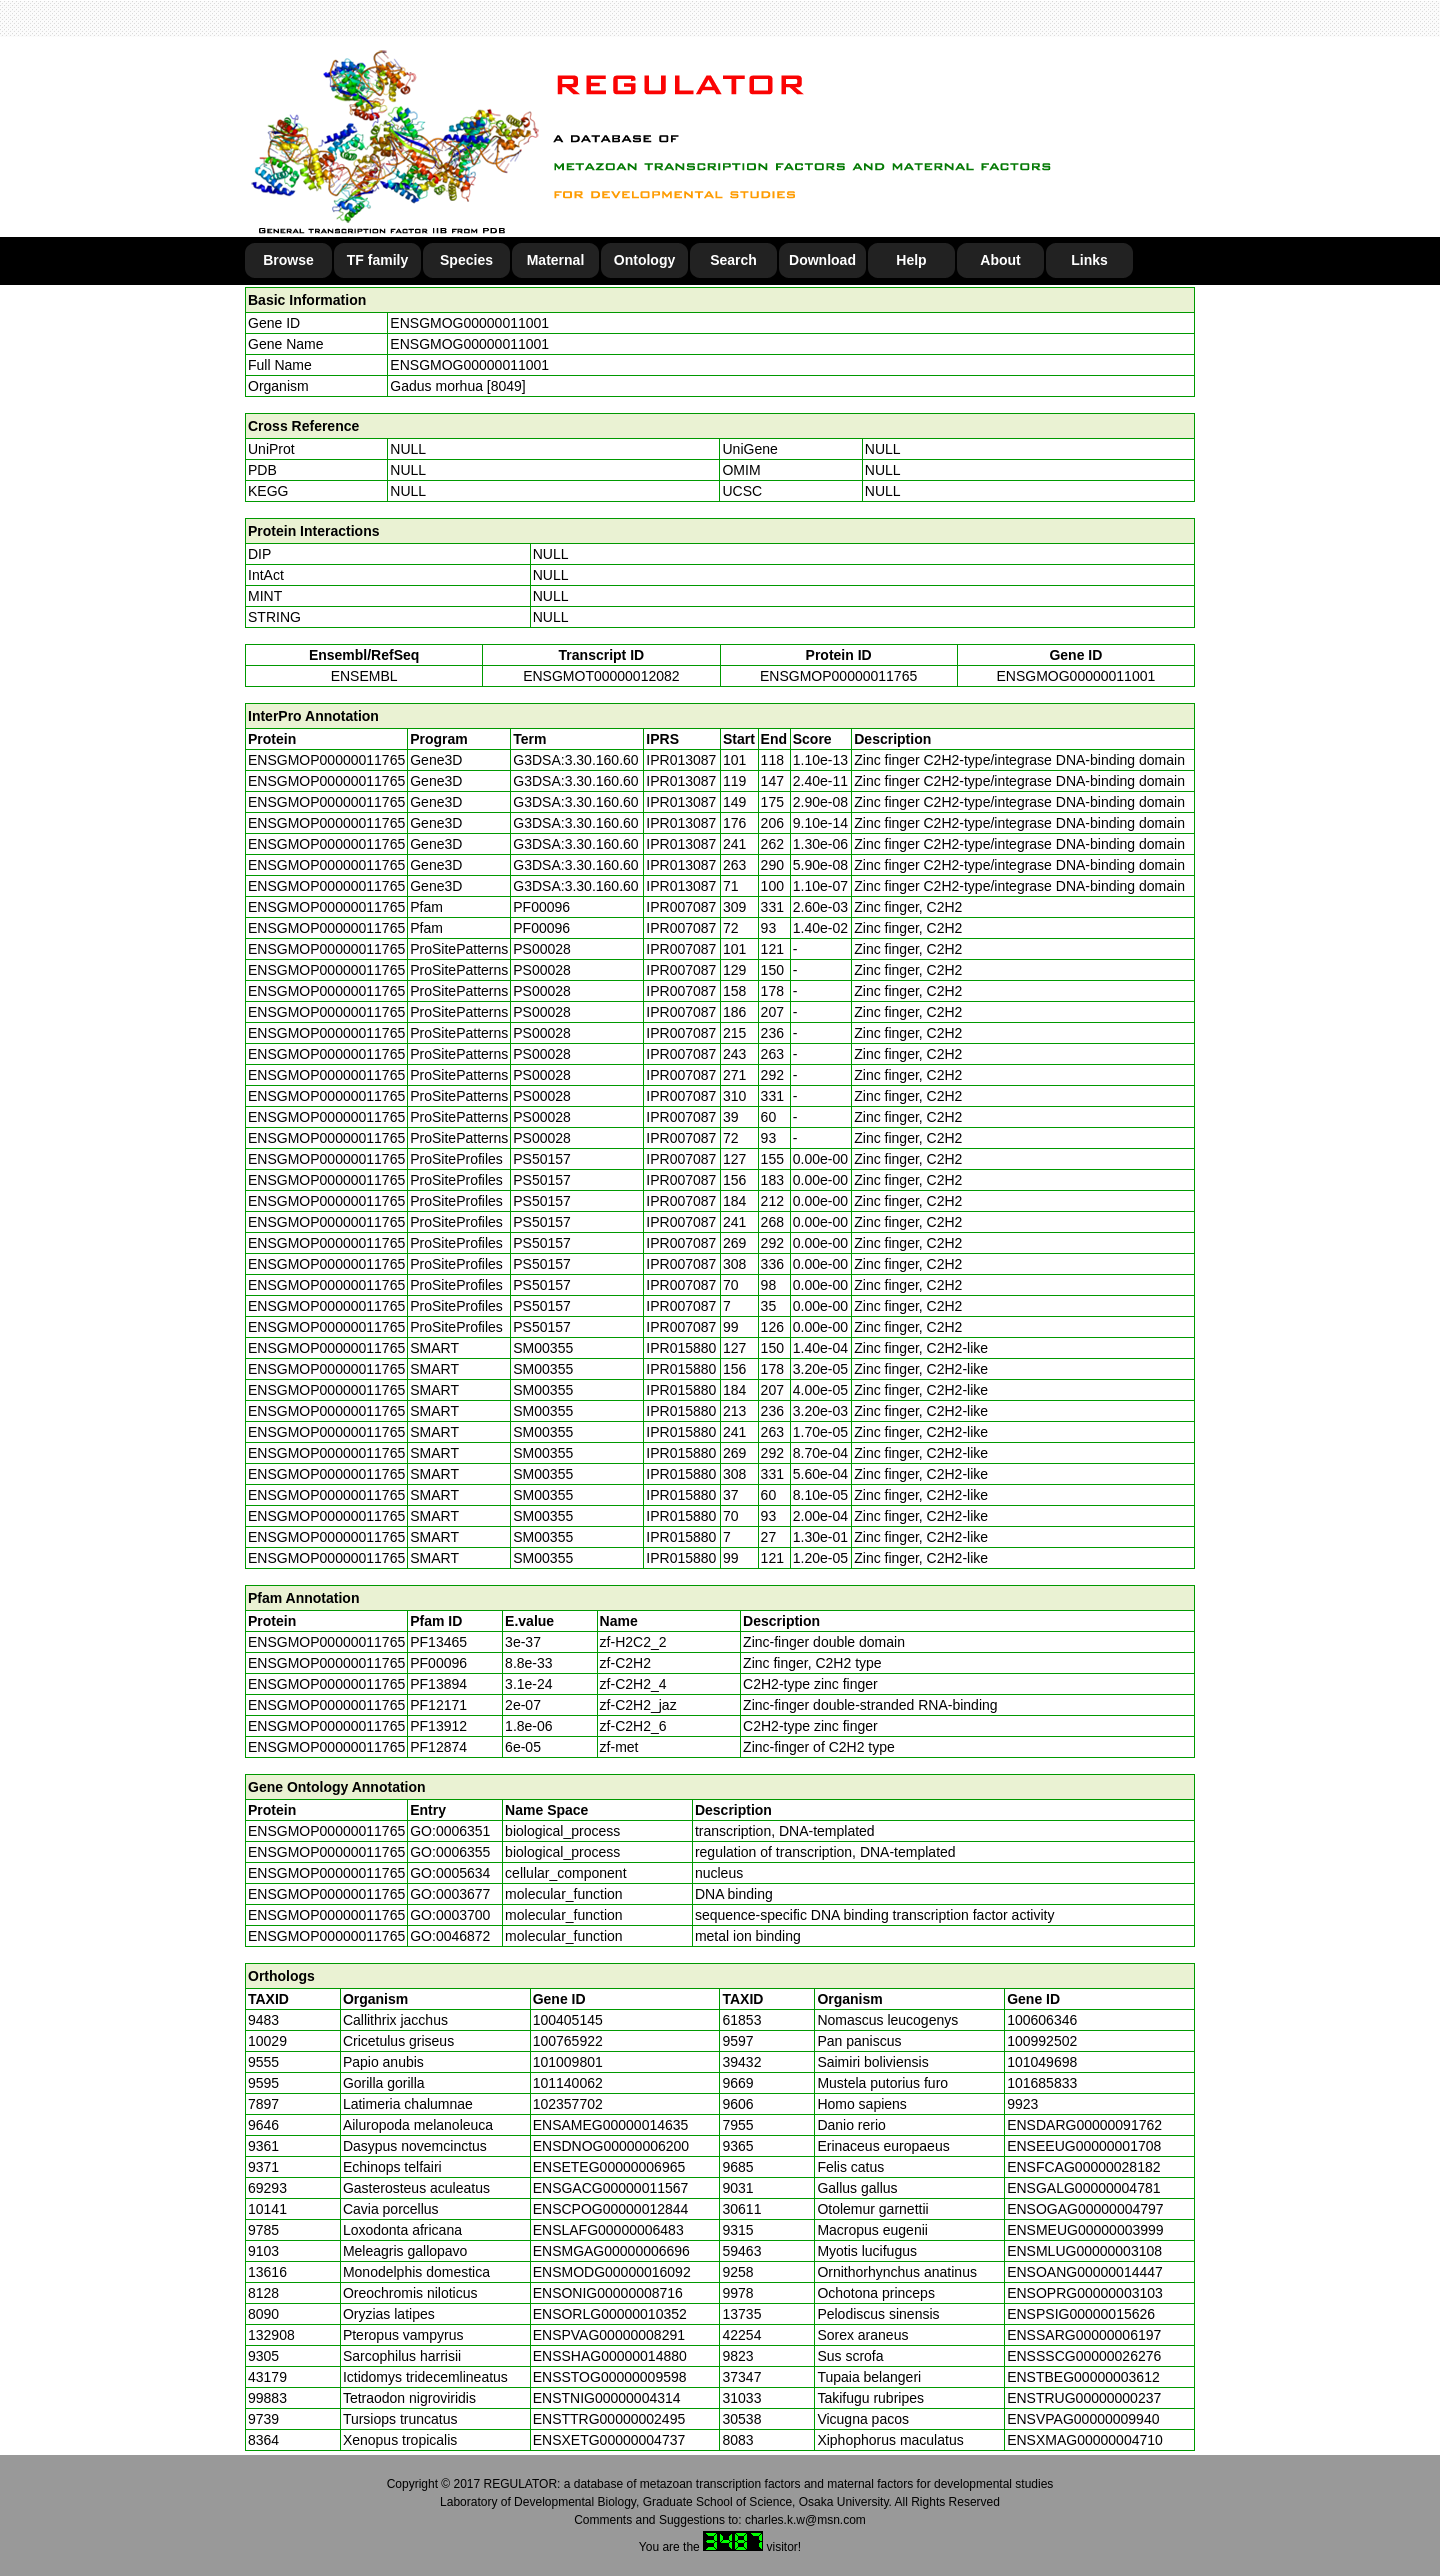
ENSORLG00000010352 (610, 2314)
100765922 (568, 2041)
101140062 (568, 2083)
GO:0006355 (450, 1852)
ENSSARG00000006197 (1084, 2335)
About (1000, 260)
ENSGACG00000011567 (611, 2188)
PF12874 (438, 1747)
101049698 (1042, 2062)
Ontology (644, 260)
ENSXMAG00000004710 (1085, 2440)
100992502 (1042, 2041)
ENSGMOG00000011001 (469, 323)
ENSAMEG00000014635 (611, 2125)
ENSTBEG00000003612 (1083, 2377)
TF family (377, 260)
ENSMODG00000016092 (612, 2272)
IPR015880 (681, 1348)
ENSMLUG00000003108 (1084, 2251)
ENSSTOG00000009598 (610, 2377)
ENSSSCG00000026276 (1084, 2356)
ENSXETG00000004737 (609, 2440)
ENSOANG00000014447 (1085, 2272)
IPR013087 (681, 760)
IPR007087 (681, 907)
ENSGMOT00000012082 (601, 676)
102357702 (568, 2104)
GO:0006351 (450, 1831)
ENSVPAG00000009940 (1083, 2419)
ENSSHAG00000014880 (610, 2356)
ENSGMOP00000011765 (838, 676)
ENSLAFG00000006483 (608, 2230)
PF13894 (438, 1684)
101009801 (568, 2062)
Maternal (556, 260)
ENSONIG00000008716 (608, 2293)
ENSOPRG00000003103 (1085, 2293)
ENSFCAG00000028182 (1083, 2167)
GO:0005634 (450, 1873)
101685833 (1042, 2083)
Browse (288, 260)
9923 (1022, 2104)
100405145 (568, 2020)
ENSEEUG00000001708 (1084, 2146)
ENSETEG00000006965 (609, 2167)
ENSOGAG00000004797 (1085, 2209)
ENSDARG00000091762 (1084, 2125)
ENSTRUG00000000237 (1084, 2398)
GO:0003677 (450, 1894)
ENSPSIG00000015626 (1081, 2314)
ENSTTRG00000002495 (609, 2419)
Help (911, 260)
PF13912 (438, 1726)
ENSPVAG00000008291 (609, 2335)
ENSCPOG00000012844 (611, 2209)
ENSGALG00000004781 (1083, 2188)
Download (822, 260)
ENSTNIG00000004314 (607, 2398)
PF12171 (438, 1705)
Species (466, 260)
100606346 (1042, 2020)
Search (733, 260)
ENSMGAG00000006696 (611, 2251)
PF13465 (438, 1642)
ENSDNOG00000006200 (611, 2146)
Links (1089, 260)
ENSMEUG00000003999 (1085, 2230)
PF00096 (438, 1663)
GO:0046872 (450, 1936)
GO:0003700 (450, 1915)
